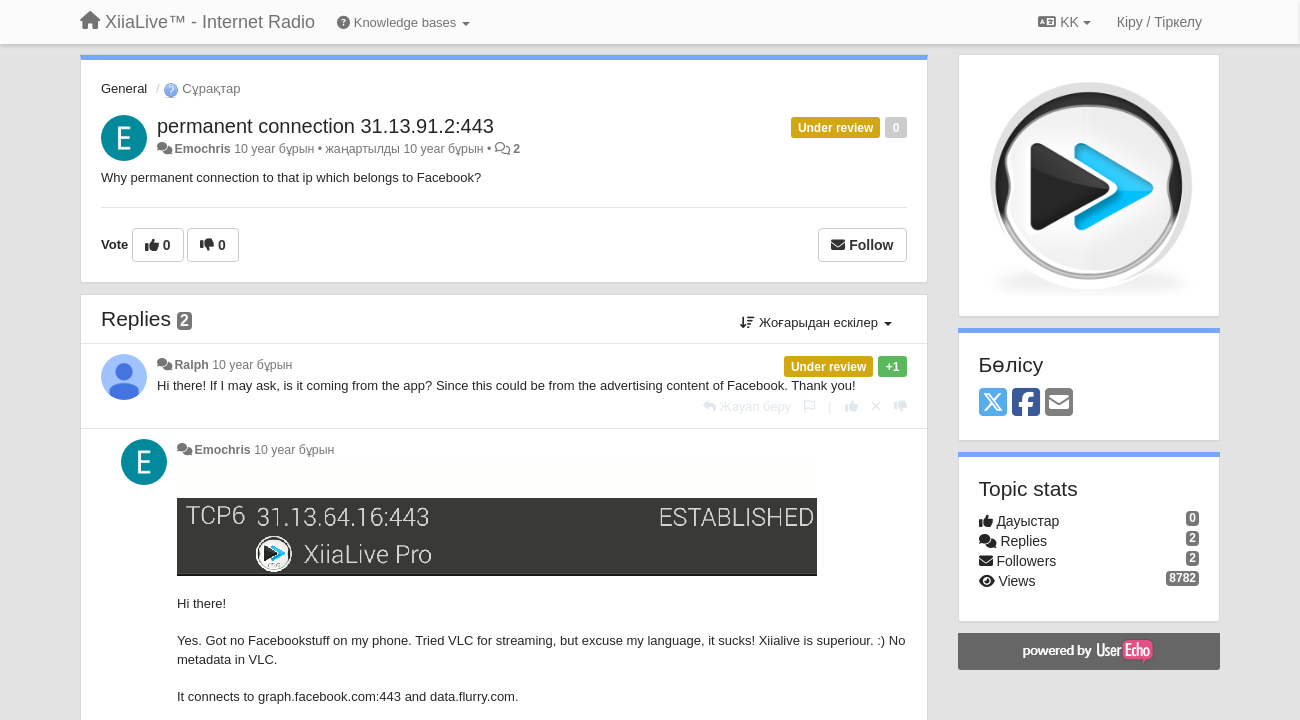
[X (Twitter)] (993, 403)
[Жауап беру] (747, 406)
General (124, 88)
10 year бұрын (252, 365)
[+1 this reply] (851, 406)
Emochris (202, 149)
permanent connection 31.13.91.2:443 (325, 126)
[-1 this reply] (900, 406)
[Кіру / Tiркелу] (1159, 22)
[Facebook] (1026, 403)
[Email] (1059, 403)
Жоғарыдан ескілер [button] (815, 322)
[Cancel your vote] (876, 406)
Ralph (191, 365)
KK (1064, 22)
